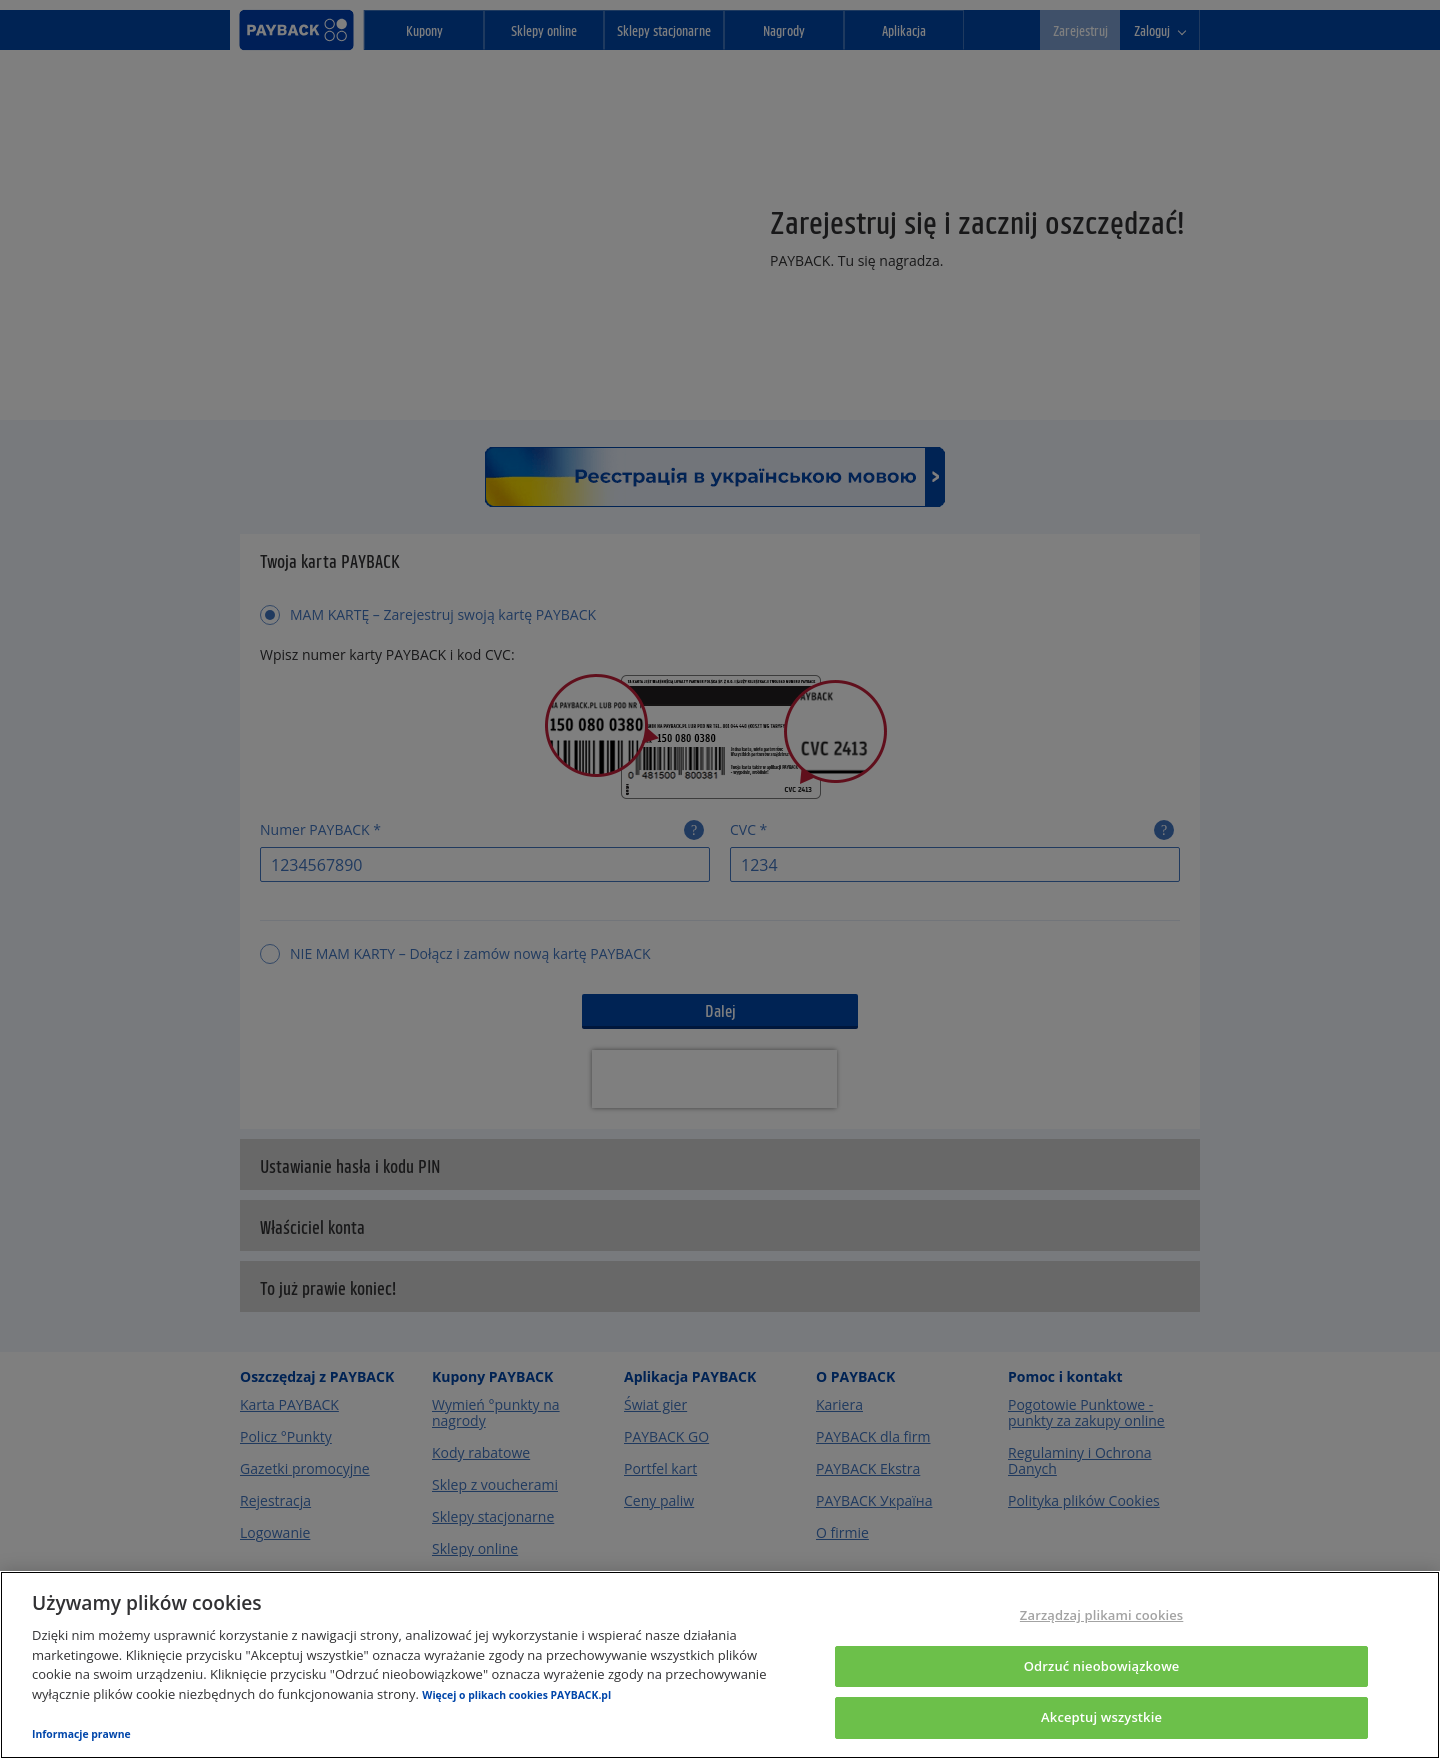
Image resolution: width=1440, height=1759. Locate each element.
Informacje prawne (81, 1734)
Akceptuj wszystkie (1101, 1717)
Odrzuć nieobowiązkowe (1102, 1666)
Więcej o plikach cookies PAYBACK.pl (516, 1695)
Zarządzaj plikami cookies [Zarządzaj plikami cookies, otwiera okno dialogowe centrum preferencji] (1101, 1615)
